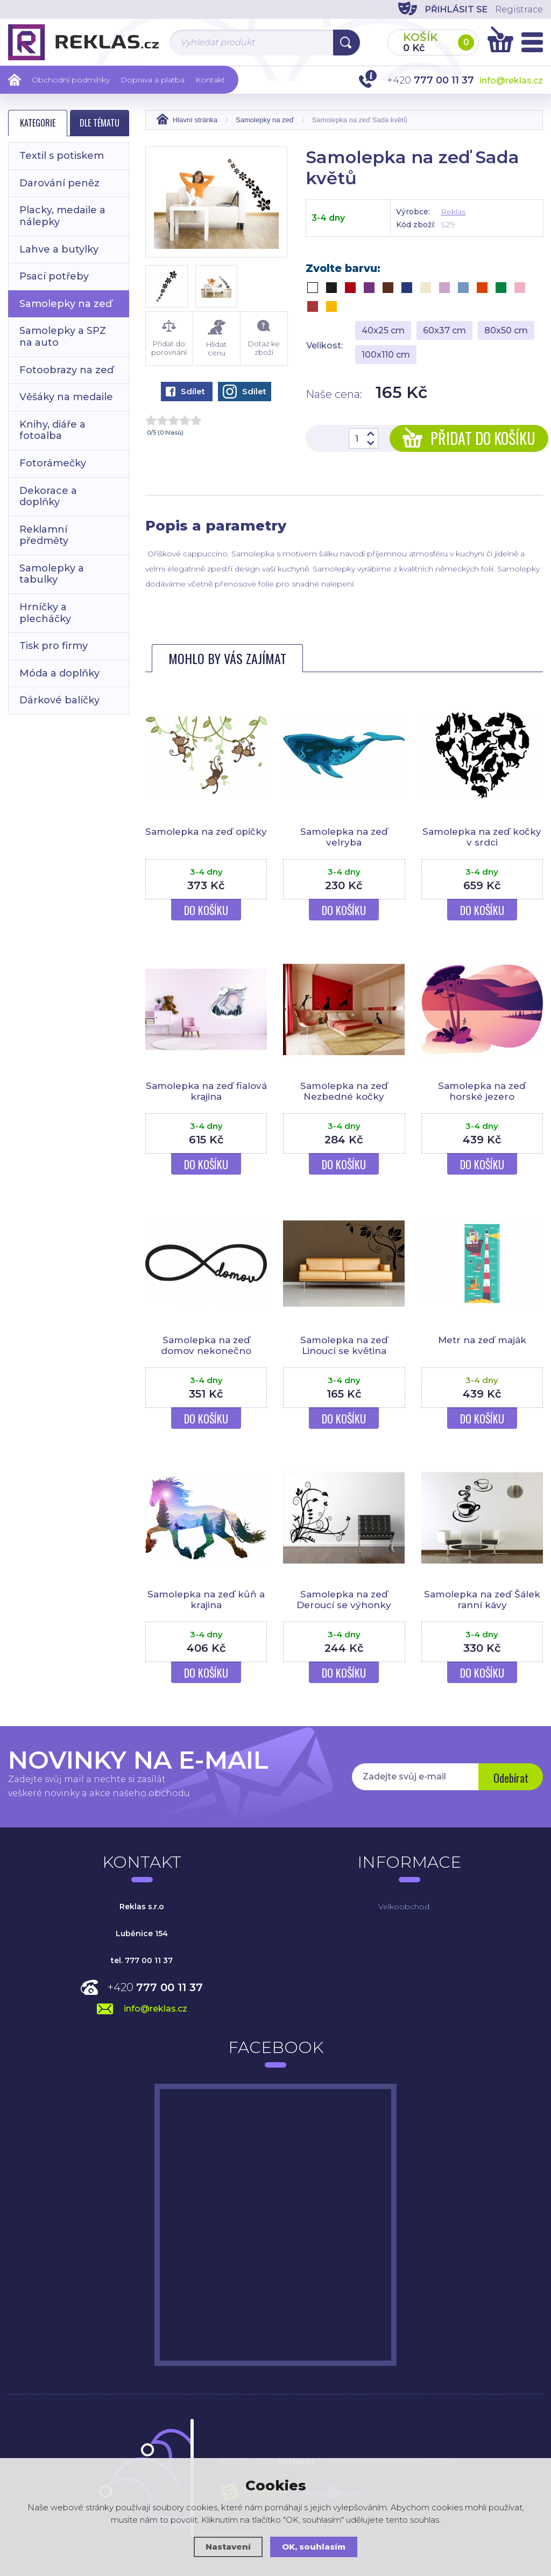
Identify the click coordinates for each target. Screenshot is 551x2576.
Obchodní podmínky (71, 80)
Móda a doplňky (59, 673)
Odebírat (510, 1778)
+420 (155, 1987)
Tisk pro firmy (53, 646)
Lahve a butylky (58, 249)
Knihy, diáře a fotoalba (52, 430)
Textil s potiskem (61, 156)
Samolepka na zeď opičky (206, 831)
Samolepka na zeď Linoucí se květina (344, 1345)
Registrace (519, 9)
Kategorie (37, 122)
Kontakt (210, 80)
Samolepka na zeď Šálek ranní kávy (482, 1599)
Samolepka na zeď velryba (344, 837)
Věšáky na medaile (66, 397)
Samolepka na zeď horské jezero (482, 1091)
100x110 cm (386, 355)
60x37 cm (444, 330)
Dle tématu (99, 122)
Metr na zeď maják (482, 1340)
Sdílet (185, 391)
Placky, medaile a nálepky (62, 216)
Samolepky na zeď (65, 304)
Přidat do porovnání (169, 338)
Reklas (453, 212)
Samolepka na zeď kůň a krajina (206, 1599)
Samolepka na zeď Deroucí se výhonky (343, 1599)
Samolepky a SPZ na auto (62, 336)
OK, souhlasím (313, 2547)
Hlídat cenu (217, 338)
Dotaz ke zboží (264, 338)
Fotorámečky (52, 463)
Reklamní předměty (43, 535)
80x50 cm (506, 330)
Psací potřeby (54, 276)
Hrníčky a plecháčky (45, 613)
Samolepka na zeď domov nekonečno (206, 1345)
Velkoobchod (403, 1906)
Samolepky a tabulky (51, 574)
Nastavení (228, 2547)
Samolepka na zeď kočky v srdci (481, 837)
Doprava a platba (153, 80)
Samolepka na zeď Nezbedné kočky (344, 1091)
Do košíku (206, 910)
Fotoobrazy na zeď (66, 370)
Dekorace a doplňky (48, 496)
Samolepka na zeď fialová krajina (206, 1091)
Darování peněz (59, 183)
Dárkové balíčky (59, 700)
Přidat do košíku (468, 438)
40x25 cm (383, 330)
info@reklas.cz (511, 80)
